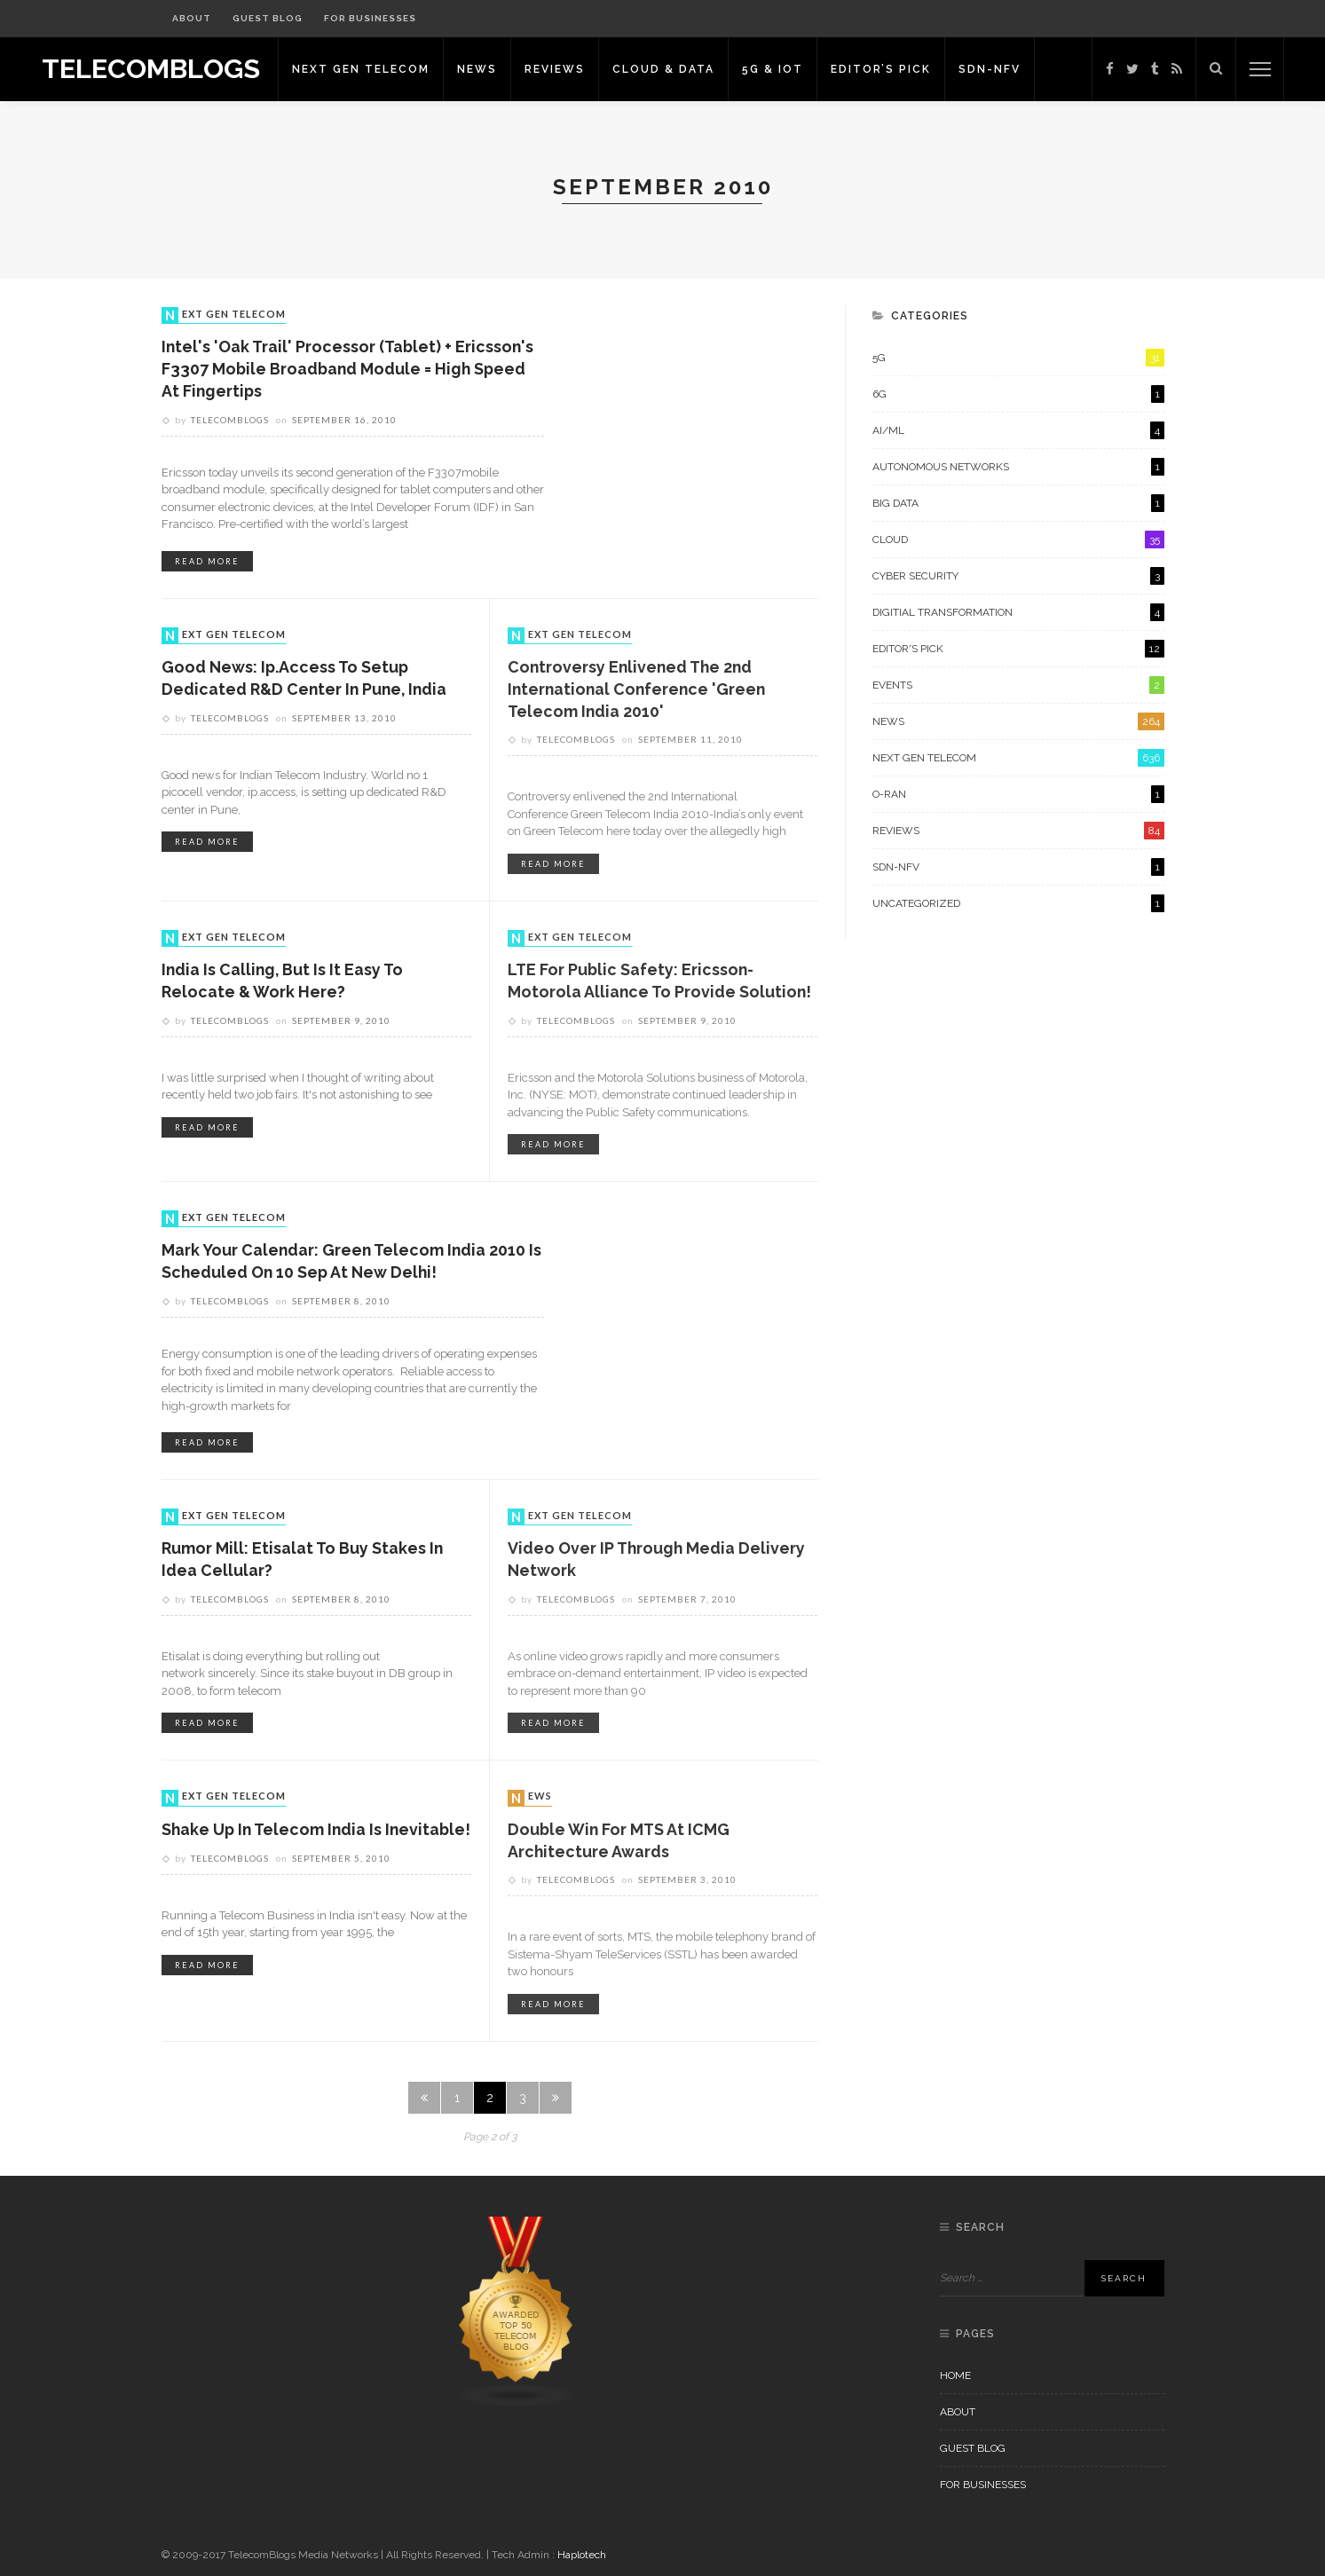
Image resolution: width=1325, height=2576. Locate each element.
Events (1018, 685)
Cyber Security (1018, 576)
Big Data (1018, 503)
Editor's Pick (1018, 649)
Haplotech (581, 2554)
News (487, 69)
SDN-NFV (999, 69)
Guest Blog (268, 18)
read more (207, 562)
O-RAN (1018, 794)
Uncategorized (1018, 903)
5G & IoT (782, 69)
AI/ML (1018, 430)
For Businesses (370, 18)
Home (955, 2375)
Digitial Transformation (1018, 612)
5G (1018, 357)
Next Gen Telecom (370, 69)
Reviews (564, 69)
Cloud (1018, 539)
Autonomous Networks (1018, 467)
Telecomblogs (230, 420)
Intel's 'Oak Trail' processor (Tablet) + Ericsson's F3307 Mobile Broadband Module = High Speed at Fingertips (350, 369)
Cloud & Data (673, 69)
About (191, 18)
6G (1018, 394)
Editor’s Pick (890, 69)
